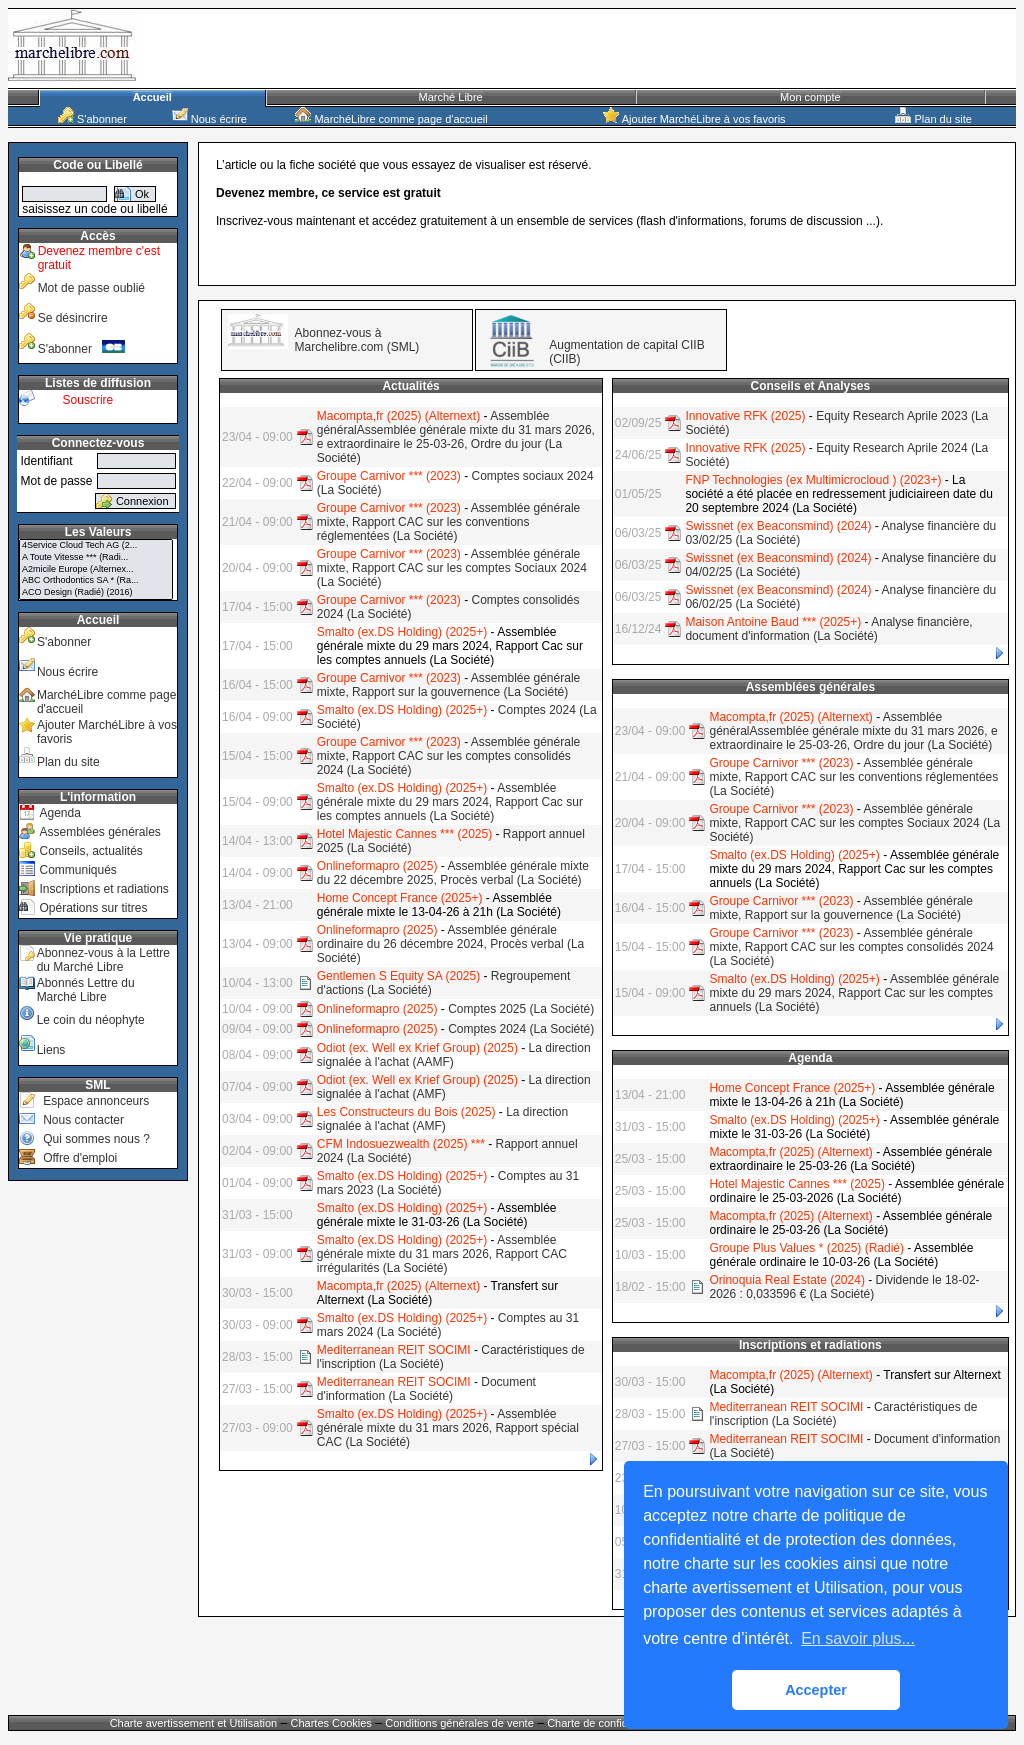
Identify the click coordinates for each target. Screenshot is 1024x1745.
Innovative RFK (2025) (745, 416)
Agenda (59, 813)
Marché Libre (451, 97)
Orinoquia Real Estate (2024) (786, 1280)
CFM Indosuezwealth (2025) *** (401, 1144)
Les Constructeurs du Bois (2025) (406, 1112)
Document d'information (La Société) (426, 1389)
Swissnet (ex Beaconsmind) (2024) (778, 526)
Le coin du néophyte (91, 1020)
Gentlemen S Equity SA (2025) (398, 976)
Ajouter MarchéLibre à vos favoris (694, 119)
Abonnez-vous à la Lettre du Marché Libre (103, 960)
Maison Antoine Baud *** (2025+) (773, 622)
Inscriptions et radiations (103, 889)
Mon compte (810, 97)
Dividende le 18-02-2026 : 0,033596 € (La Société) (844, 1287)
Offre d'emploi (80, 1158)
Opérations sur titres (93, 908)
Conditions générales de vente (459, 1723)
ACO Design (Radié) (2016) (96, 593)
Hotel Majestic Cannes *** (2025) (404, 834)
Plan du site (933, 119)
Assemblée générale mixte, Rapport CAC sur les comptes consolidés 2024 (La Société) (449, 756)
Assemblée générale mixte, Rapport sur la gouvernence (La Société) (449, 685)
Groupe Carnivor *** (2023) (389, 476)
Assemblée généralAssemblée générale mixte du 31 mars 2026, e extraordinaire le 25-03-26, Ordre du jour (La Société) (456, 437)
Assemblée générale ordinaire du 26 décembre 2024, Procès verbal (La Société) (451, 944)
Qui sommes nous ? (96, 1139)
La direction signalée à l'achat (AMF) (442, 1119)
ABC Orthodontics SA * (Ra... (96, 581)
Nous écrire (209, 119)
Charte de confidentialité (606, 1723)
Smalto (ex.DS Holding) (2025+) (402, 632)
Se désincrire (73, 318)
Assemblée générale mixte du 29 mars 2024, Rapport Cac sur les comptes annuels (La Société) (450, 802)
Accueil (152, 97)
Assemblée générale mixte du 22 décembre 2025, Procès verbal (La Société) (453, 873)
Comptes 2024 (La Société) (521, 1029)
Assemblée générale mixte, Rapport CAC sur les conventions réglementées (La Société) (449, 522)
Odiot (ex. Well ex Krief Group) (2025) (417, 1048)
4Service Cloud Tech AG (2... (96, 546)
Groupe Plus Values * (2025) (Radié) (806, 1248)
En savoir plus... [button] (858, 1638)
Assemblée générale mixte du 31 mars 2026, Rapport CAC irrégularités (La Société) (442, 1254)
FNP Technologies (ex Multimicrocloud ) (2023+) (813, 480)
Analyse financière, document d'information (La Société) (828, 629)
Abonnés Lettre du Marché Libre (86, 990)
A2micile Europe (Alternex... (96, 570)
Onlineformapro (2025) (377, 866)
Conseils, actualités (90, 851)
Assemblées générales (99, 832)
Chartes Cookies (331, 1723)
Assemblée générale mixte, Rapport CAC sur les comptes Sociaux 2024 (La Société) (452, 568)
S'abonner (92, 119)
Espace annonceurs (96, 1101)
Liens (51, 1050)
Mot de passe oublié (91, 288)
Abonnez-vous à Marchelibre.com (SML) (357, 340)
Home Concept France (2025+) (400, 898)
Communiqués (77, 870)
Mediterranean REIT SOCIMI (394, 1350)
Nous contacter (83, 1120)
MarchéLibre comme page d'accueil (391, 119)
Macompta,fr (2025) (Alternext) (398, 416)
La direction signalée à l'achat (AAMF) (454, 1055)
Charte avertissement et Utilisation (194, 1723)
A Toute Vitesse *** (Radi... (96, 558)
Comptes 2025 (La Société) (521, 1009)
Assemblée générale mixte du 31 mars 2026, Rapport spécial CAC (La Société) (448, 1428)
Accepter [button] (816, 1690)
